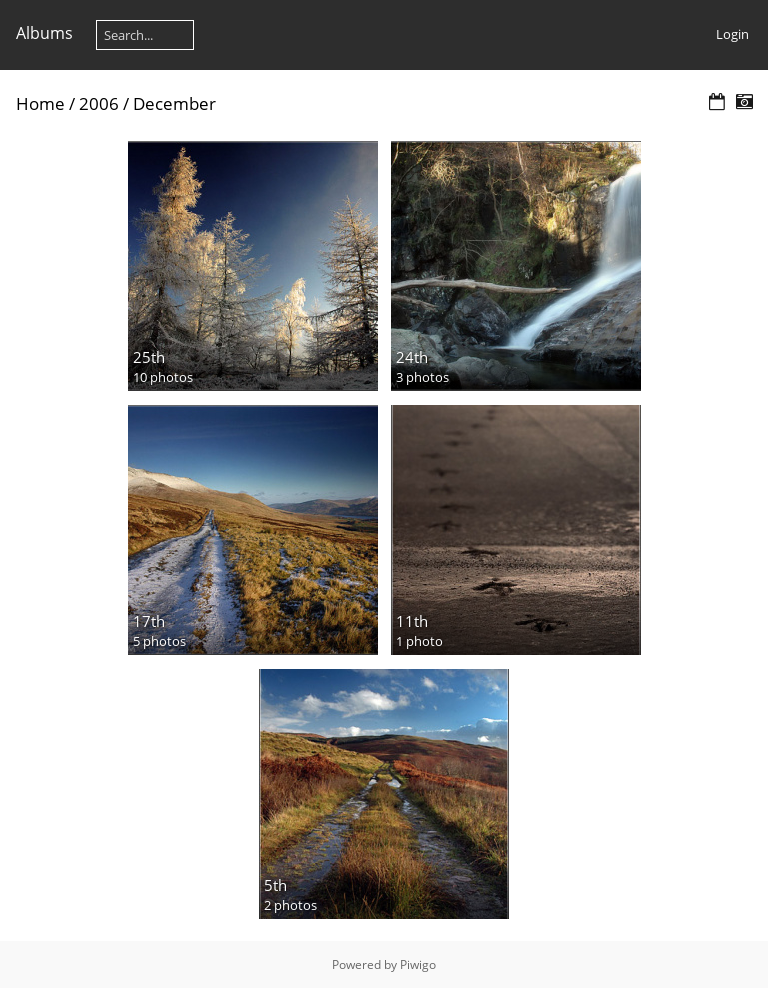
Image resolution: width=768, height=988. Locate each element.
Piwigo (418, 964)
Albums (44, 33)
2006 (99, 103)
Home (40, 103)
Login (732, 34)
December (174, 103)
